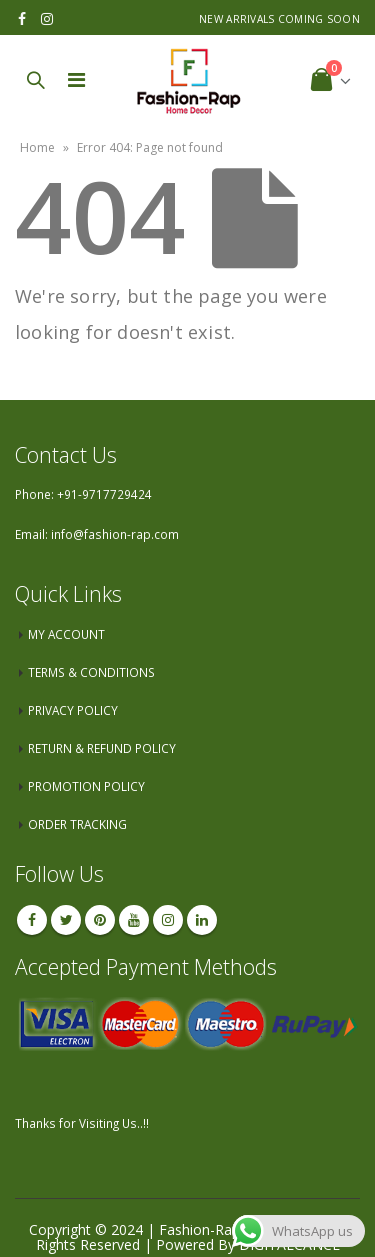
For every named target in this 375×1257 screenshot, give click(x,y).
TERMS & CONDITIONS (91, 672)
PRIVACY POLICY (73, 710)
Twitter (66, 920)
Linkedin (202, 920)
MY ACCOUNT (66, 634)
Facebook (32, 920)
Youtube (134, 920)
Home (37, 147)
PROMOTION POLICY (86, 786)
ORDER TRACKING (77, 824)
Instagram (168, 920)
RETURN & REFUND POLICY (102, 748)
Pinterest (100, 920)
